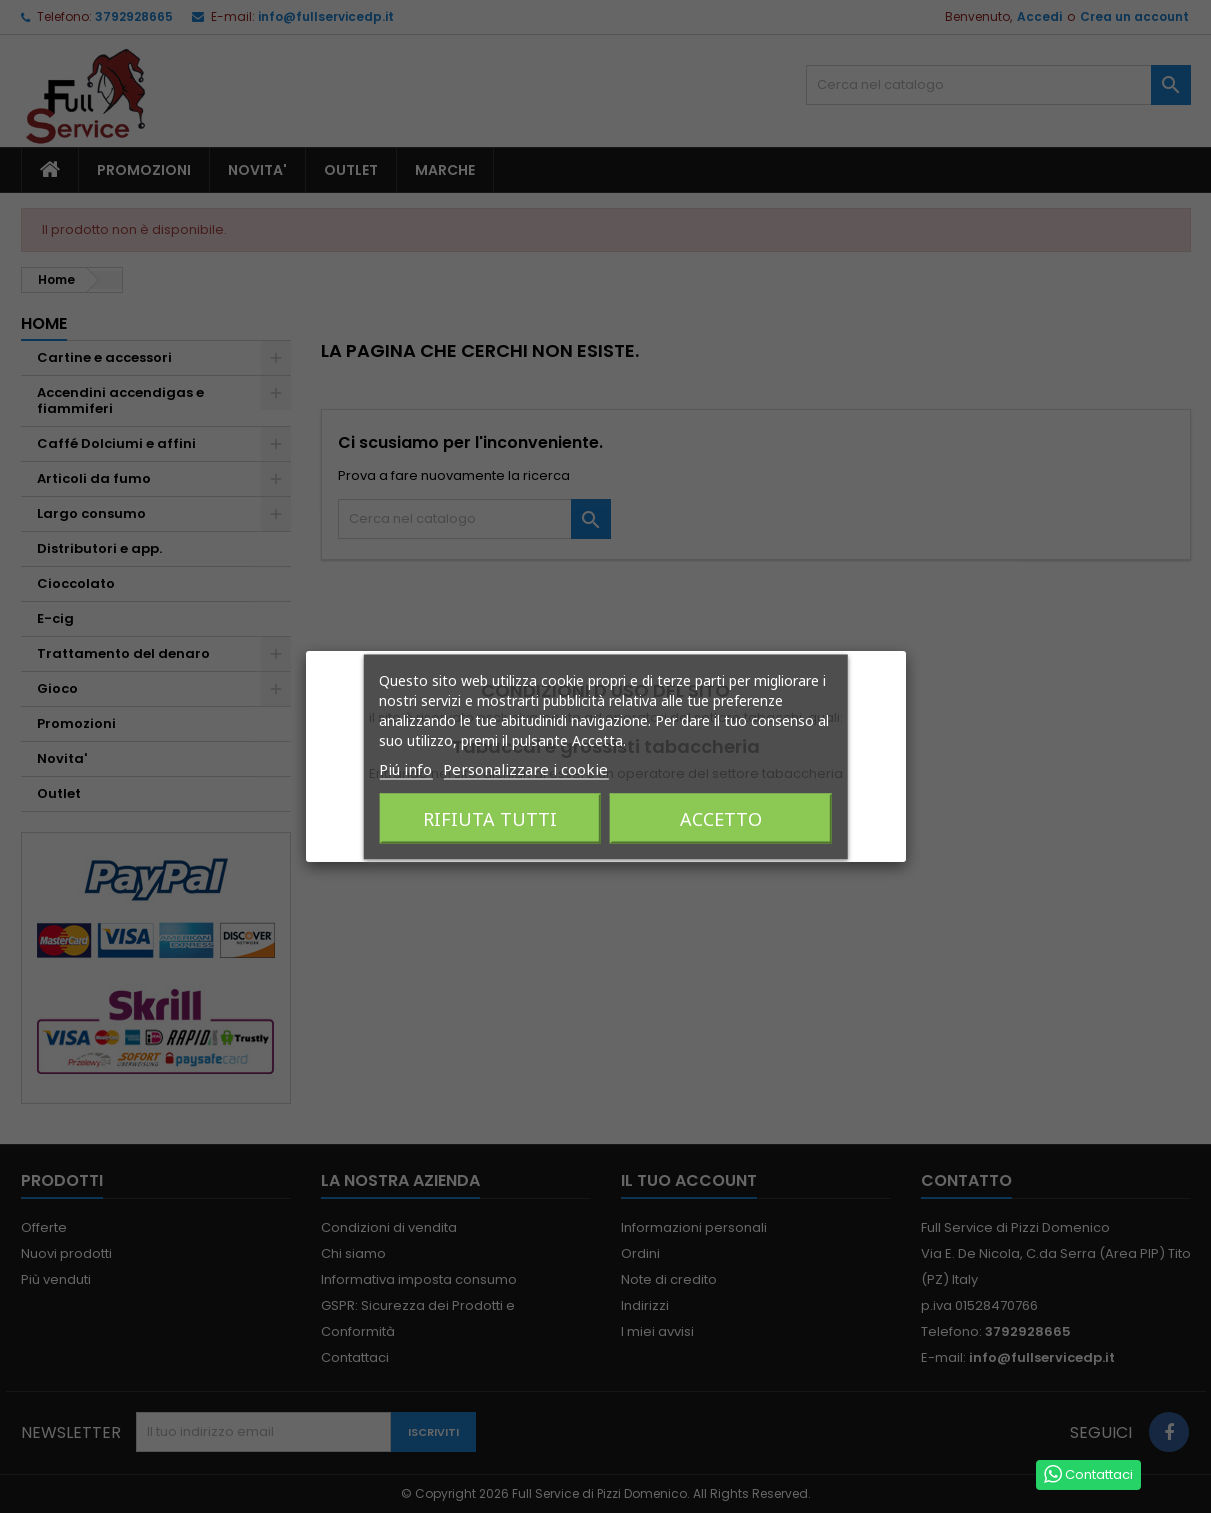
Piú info (405, 768)
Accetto (721, 818)
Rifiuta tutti (490, 818)
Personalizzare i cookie (525, 768)
